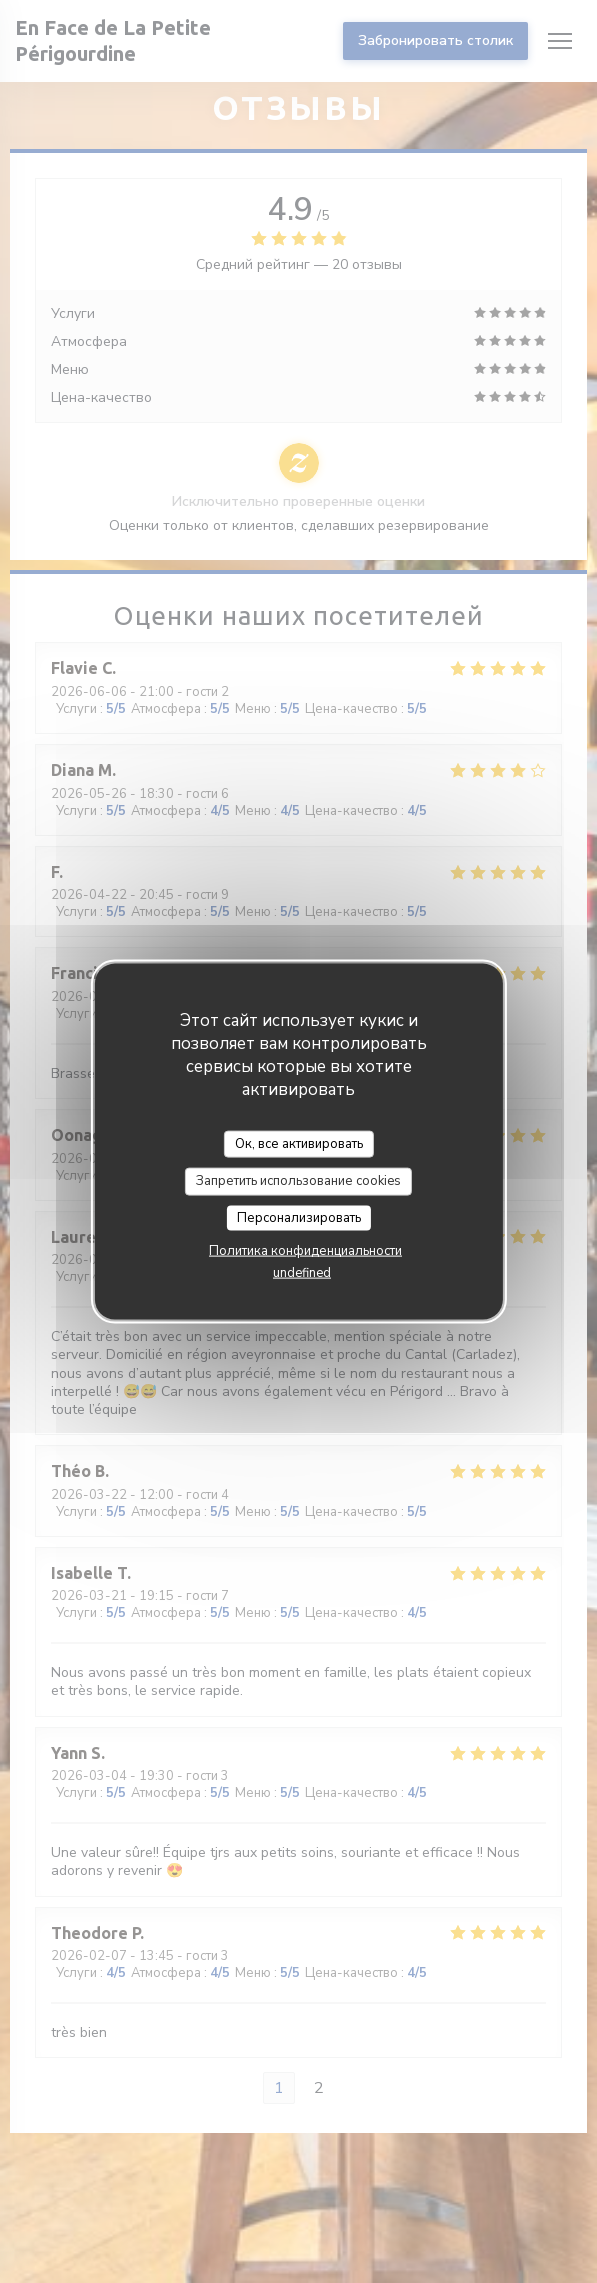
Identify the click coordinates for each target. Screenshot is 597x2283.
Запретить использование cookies (298, 1181)
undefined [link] (302, 1273)
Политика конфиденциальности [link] (305, 1251)
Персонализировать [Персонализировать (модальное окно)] (299, 1217)
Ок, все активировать (299, 1143)
